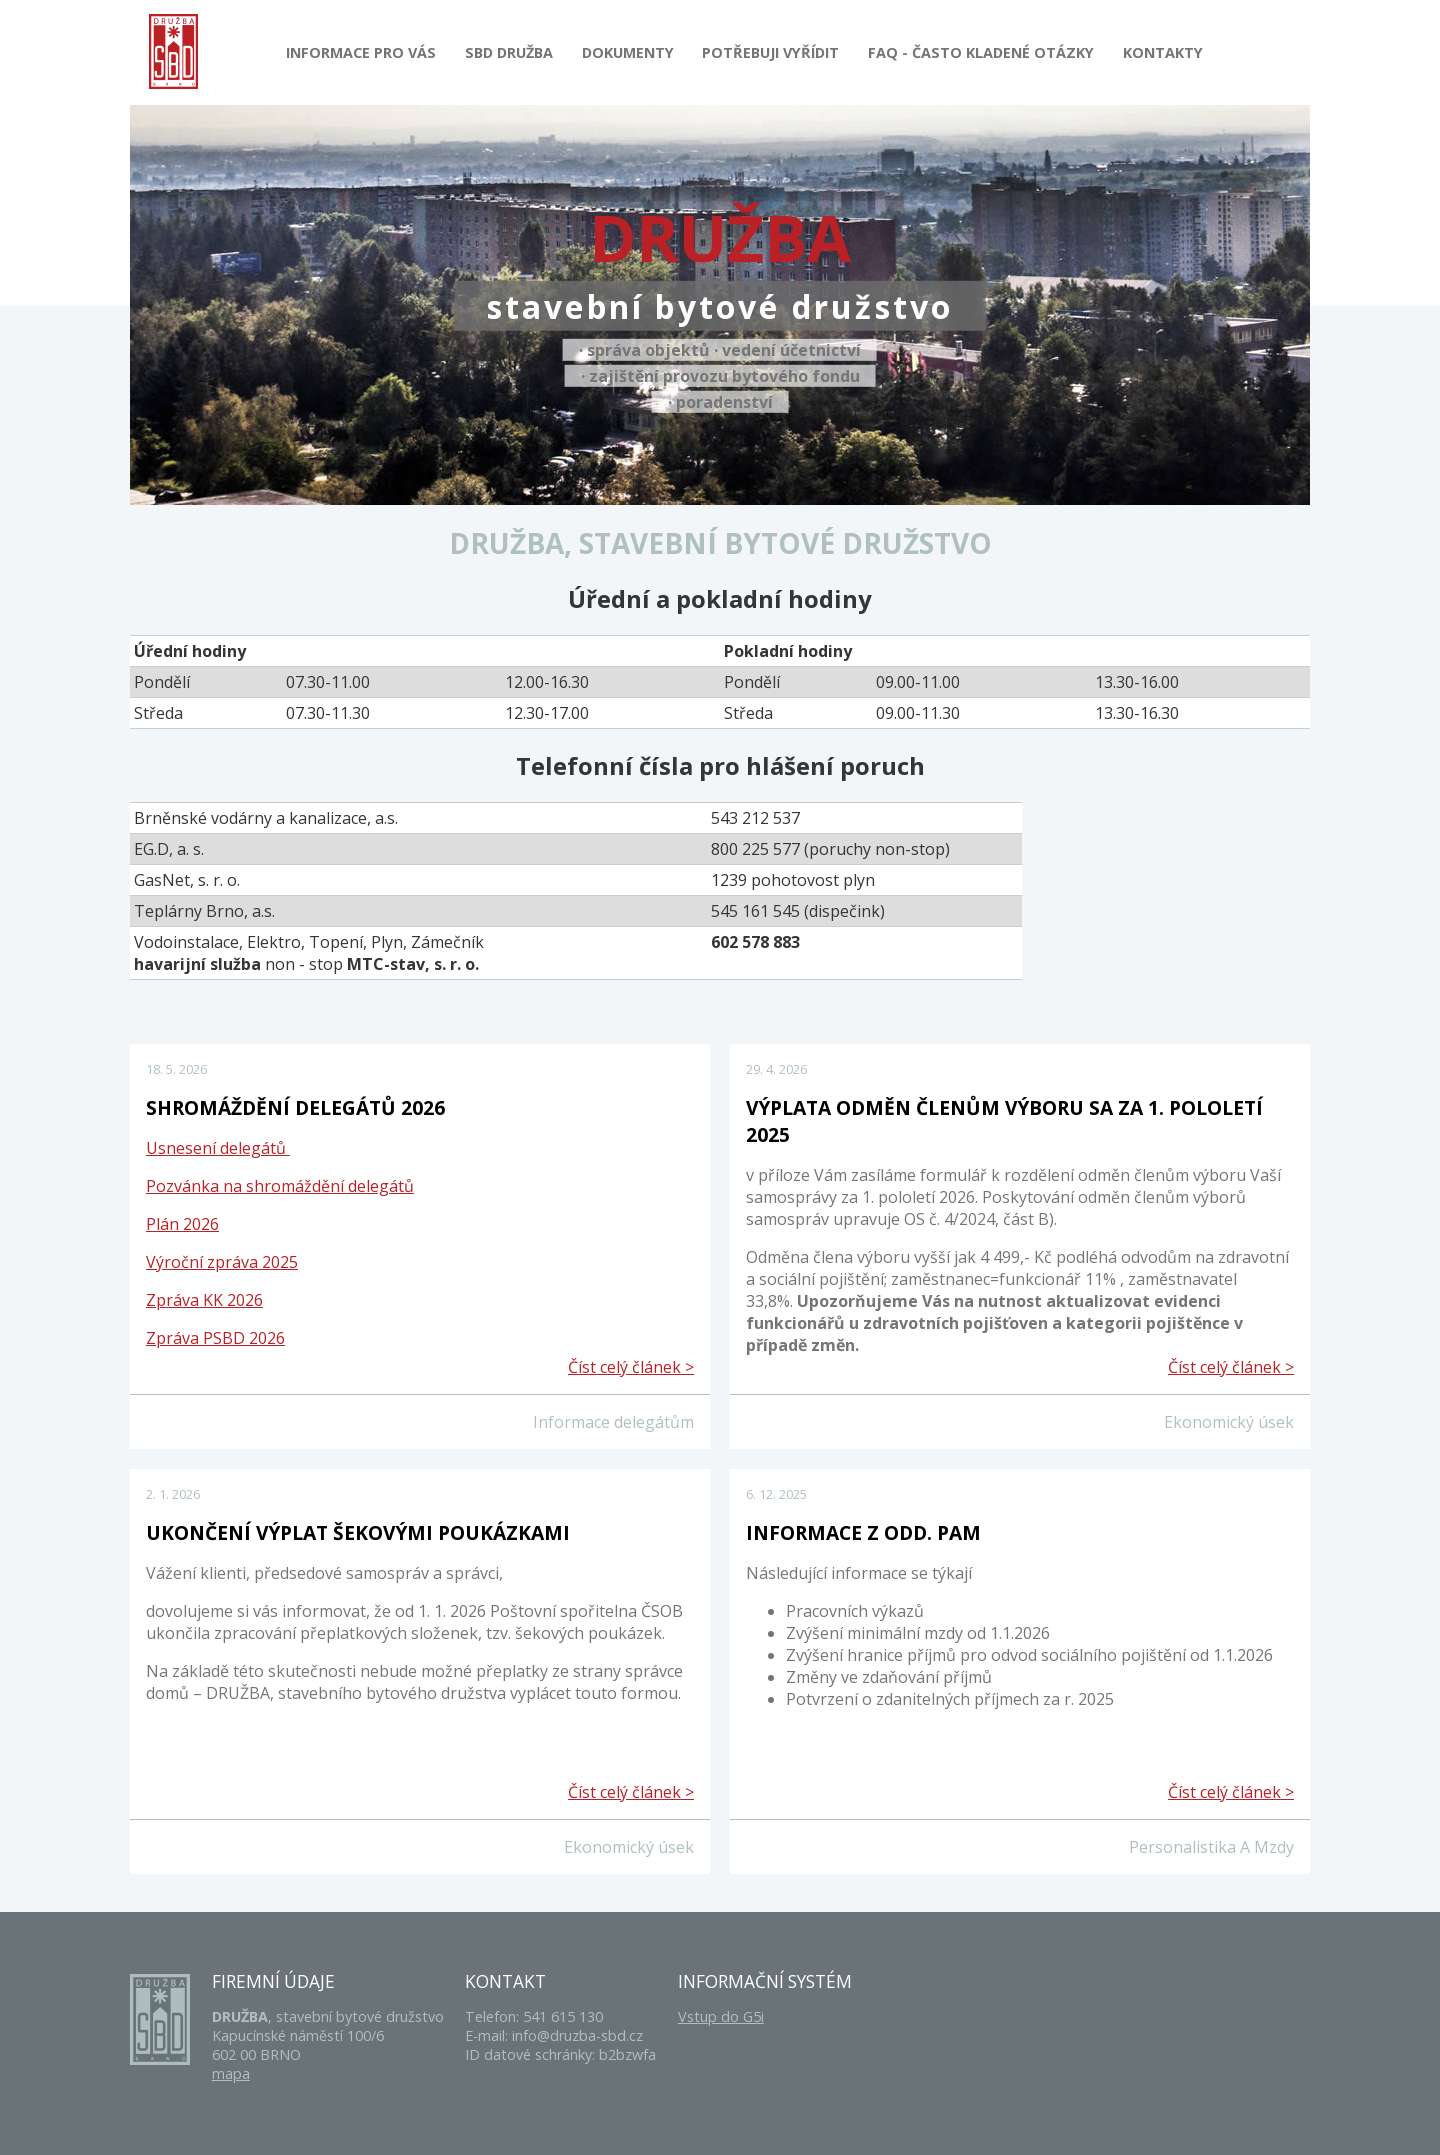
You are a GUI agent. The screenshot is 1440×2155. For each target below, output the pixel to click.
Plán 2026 (182, 1224)
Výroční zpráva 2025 (222, 1262)
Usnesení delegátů (218, 1148)
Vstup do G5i (721, 2016)
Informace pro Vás (361, 52)
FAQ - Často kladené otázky (981, 52)
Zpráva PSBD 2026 (215, 1338)
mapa (231, 2073)
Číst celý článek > (631, 1367)
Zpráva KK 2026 (204, 1300)
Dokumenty (628, 52)
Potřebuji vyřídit (770, 52)
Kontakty (1163, 52)
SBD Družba (509, 52)
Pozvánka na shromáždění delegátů (280, 1186)
